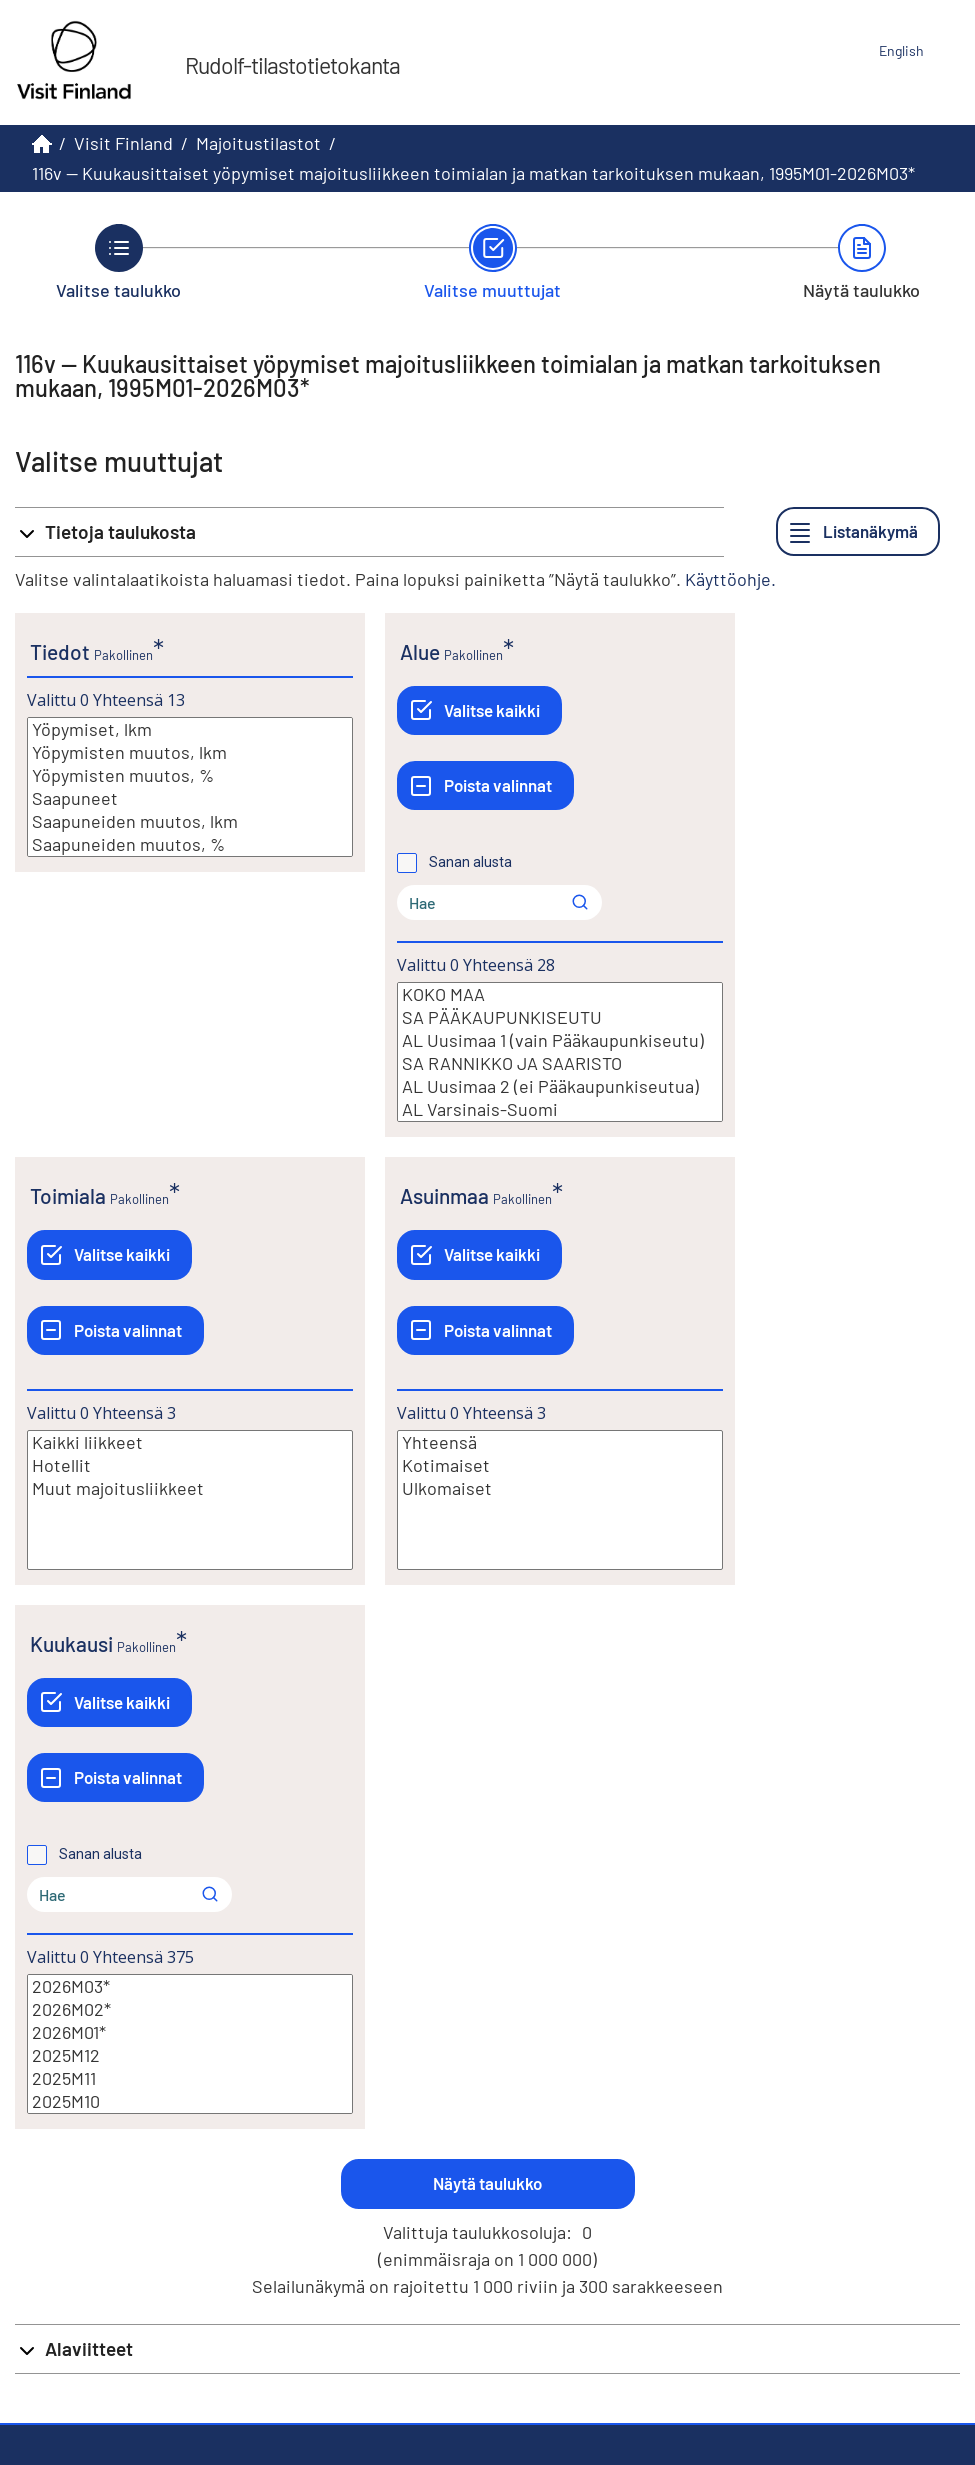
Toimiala (68, 1195)
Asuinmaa (444, 1195)
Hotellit (190, 1465)
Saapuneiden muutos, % (190, 844)
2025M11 (190, 2078)
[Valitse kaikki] (479, 710)
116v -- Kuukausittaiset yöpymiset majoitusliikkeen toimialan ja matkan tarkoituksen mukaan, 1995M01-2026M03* (473, 173)
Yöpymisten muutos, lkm (190, 752)
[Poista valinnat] (485, 785)
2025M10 (190, 2101)
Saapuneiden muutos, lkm (190, 821)
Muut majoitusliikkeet (190, 1488)
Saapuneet (190, 798)
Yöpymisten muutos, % (190, 775)
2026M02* (190, 2009)
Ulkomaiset (560, 1488)
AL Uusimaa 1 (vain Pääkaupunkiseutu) (560, 1040)
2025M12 (190, 2055)
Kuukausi (71, 1643)
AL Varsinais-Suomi (560, 1109)
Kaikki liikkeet (190, 1442)
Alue (420, 651)
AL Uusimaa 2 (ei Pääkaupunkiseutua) (560, 1086)
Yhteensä (560, 1442)
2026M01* (190, 2032)
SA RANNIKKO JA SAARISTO (560, 1063)
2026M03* (190, 1986)
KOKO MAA (560, 994)
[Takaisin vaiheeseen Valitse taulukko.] (118, 262)
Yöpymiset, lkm (190, 729)
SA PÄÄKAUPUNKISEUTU (560, 1017)
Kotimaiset (560, 1465)
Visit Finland (123, 143)
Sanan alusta (470, 862)
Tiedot (60, 651)
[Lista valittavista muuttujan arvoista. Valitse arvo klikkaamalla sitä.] (190, 787)
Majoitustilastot (258, 143)
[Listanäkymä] (858, 531)
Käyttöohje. (730, 579)
